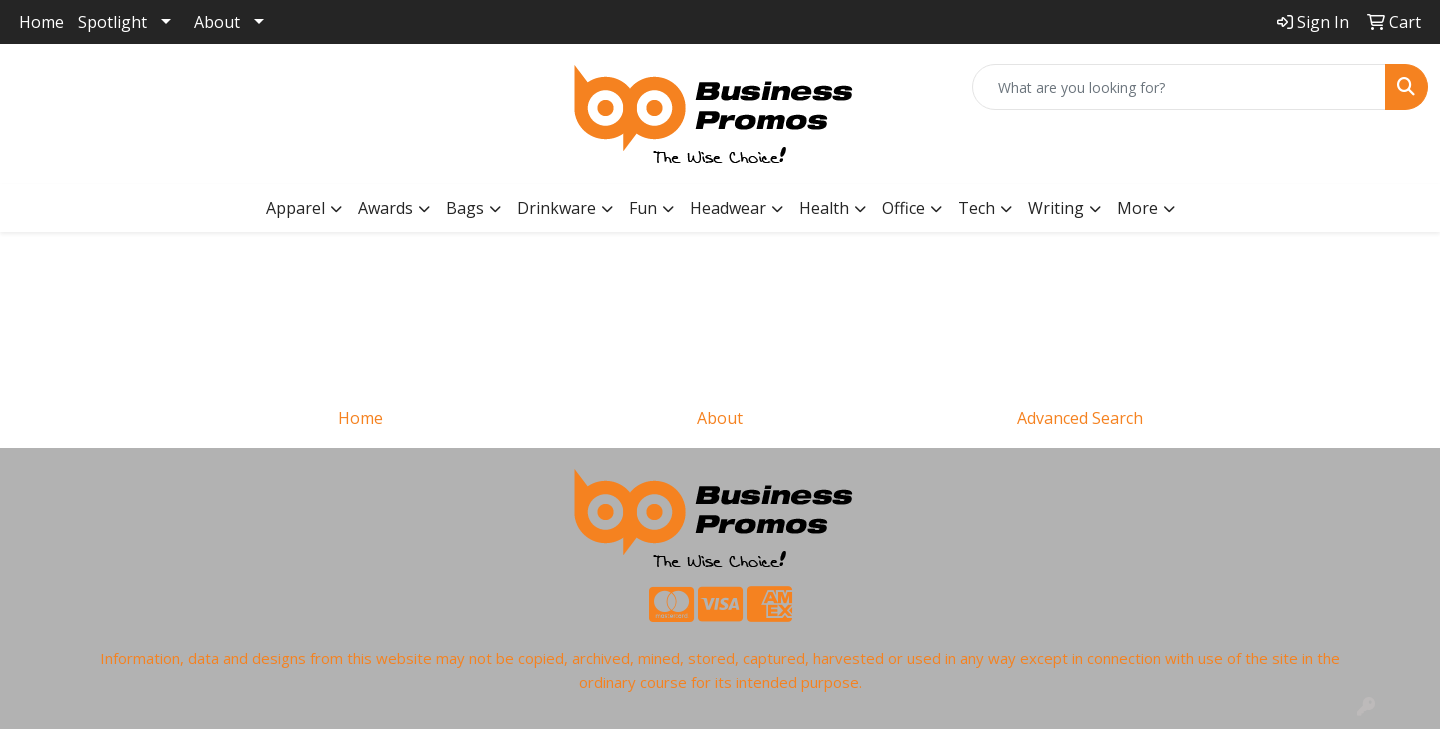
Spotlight (112, 22)
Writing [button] (1056, 208)
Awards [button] (385, 208)
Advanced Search (1080, 418)
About (217, 22)
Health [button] (824, 208)
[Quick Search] (1179, 87)
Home (41, 22)
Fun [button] (643, 208)
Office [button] (903, 208)
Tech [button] (976, 208)
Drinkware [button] (556, 208)
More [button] (1137, 208)
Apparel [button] (295, 208)
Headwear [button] (728, 208)
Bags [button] (465, 208)
